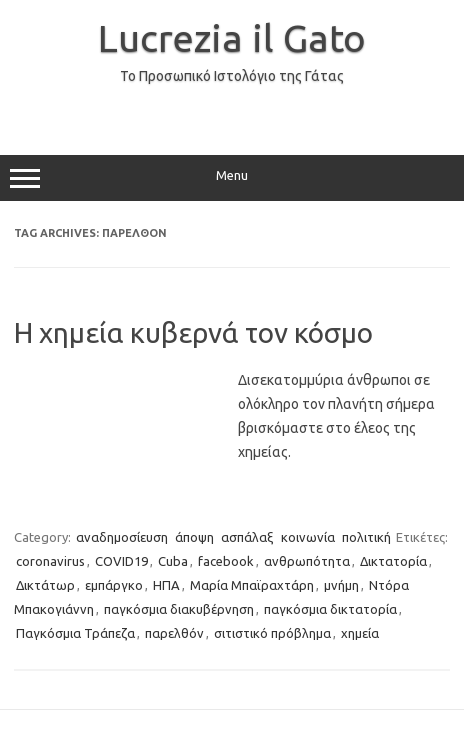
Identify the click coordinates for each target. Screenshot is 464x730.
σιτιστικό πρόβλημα (272, 633)
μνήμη (341, 585)
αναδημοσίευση (122, 537)
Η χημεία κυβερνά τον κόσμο (193, 332)
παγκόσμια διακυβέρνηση (179, 609)
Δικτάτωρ (45, 585)
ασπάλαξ (247, 537)
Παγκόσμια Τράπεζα (75, 633)
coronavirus (50, 561)
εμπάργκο (114, 585)
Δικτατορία (393, 561)
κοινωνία (308, 537)
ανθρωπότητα (307, 561)
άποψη (194, 537)
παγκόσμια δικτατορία (330, 609)
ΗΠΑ (166, 585)
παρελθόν (174, 633)
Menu (232, 178)
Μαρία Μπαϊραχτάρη (252, 585)
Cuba (173, 561)
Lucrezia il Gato (232, 38)
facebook (226, 561)
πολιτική (366, 537)
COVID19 (121, 561)
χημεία (360, 633)
